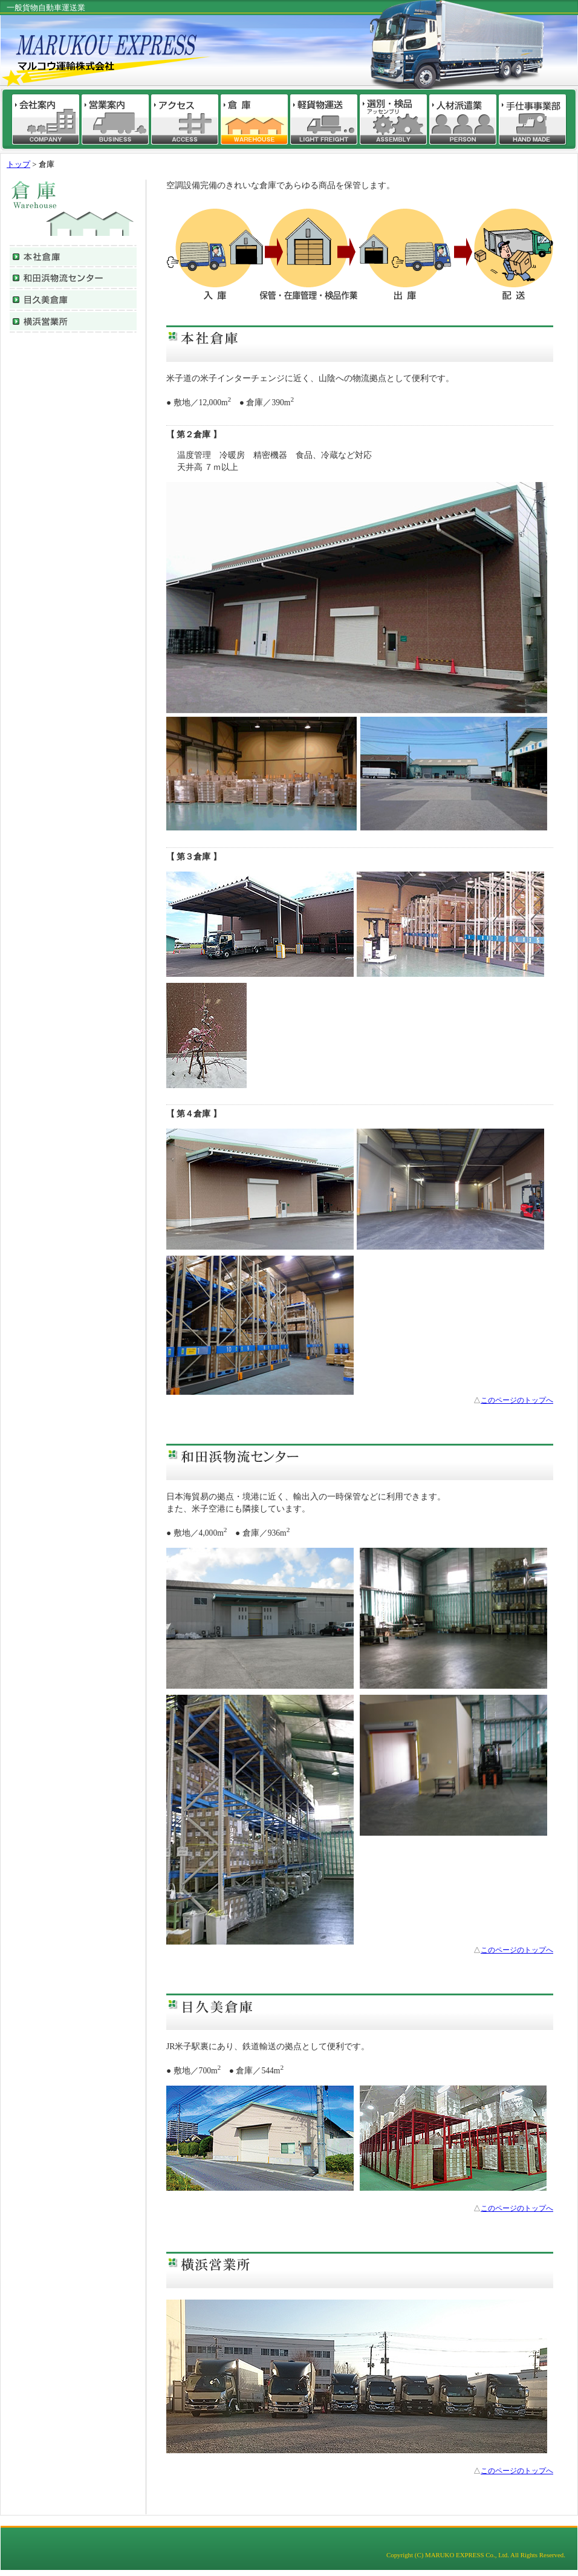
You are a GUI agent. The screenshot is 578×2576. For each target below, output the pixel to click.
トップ (18, 164)
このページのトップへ (517, 1400)
